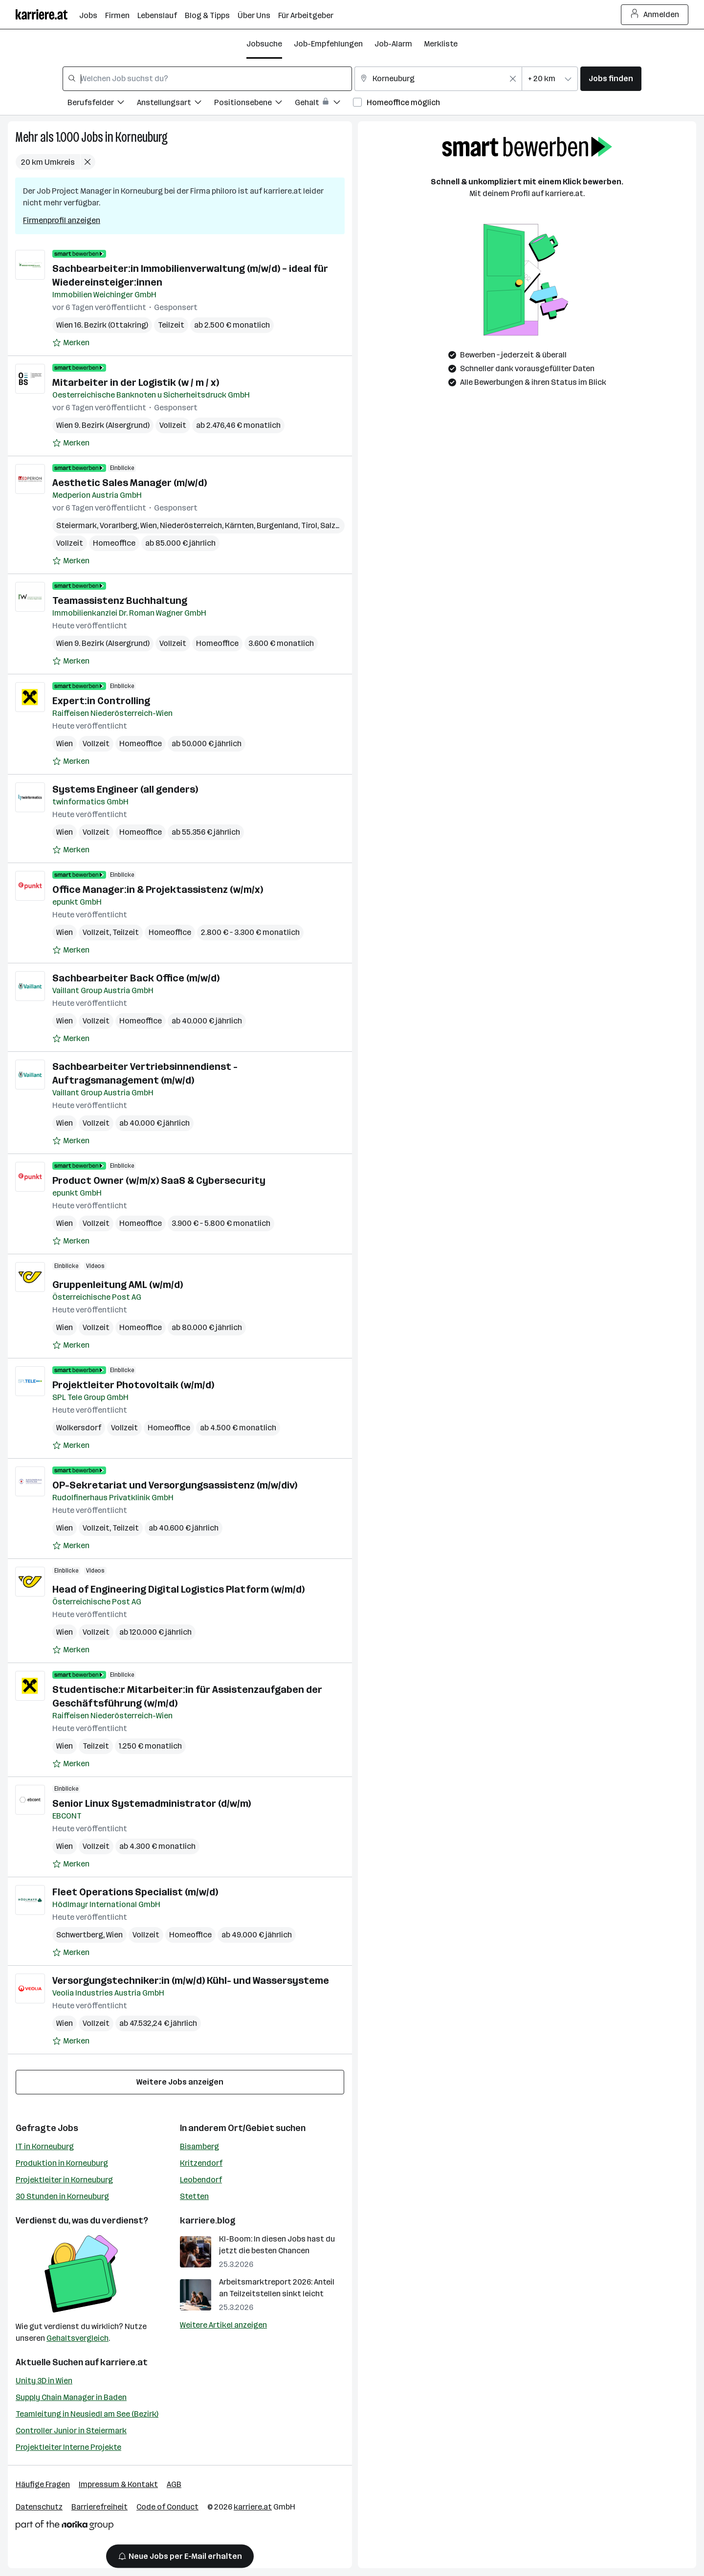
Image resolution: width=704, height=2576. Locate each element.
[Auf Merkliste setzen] (70, 343)
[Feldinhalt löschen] (513, 79)
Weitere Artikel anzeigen (223, 2325)
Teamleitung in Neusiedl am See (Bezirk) (87, 2414)
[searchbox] (207, 79)
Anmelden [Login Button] (655, 15)
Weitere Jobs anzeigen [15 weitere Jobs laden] (179, 2082)
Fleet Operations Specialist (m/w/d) (135, 1892)
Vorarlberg (118, 525)
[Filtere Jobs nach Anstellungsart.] (175, 104)
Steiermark (76, 525)
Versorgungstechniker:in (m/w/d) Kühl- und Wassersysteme (190, 1980)
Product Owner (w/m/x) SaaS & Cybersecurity (158, 1180)
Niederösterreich (191, 525)
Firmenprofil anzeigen (61, 220)
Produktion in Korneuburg (62, 2163)
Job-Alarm (393, 43)
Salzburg (336, 525)
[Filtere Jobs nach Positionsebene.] (254, 104)
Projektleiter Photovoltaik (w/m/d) (133, 1385)
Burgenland (277, 525)
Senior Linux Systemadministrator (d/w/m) (151, 1803)
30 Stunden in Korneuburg (62, 2196)
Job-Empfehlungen (328, 43)
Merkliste (441, 43)
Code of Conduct (167, 2506)
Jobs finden (611, 78)
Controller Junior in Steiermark (71, 2430)
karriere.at (124, 2362)
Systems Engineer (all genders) (125, 789)
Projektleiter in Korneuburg (64, 2179)
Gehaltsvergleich (77, 2338)
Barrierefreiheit (99, 2506)
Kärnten (239, 525)
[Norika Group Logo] (64, 2526)
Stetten (194, 2196)
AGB (174, 2484)
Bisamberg (199, 2146)
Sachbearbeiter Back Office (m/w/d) (136, 978)
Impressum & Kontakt (118, 2484)
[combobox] (207, 79)
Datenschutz (39, 2506)
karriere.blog (208, 2220)
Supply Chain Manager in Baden (71, 2397)
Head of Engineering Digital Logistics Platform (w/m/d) (178, 1589)
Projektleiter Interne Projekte (68, 2447)
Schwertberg (79, 1934)
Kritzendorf (201, 2163)
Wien (148, 525)
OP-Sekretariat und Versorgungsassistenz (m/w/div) (174, 1485)
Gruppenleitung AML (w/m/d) (117, 1284)
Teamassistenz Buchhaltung (119, 600)
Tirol (309, 525)
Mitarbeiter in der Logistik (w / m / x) (135, 382)
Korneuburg (141, 137)
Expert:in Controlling (101, 701)
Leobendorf (201, 2179)
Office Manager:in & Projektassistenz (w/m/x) (157, 889)
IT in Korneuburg (45, 2146)
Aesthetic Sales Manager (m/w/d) (129, 483)
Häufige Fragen (43, 2484)
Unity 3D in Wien (44, 2380)
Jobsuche (264, 43)
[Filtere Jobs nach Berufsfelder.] (102, 104)
